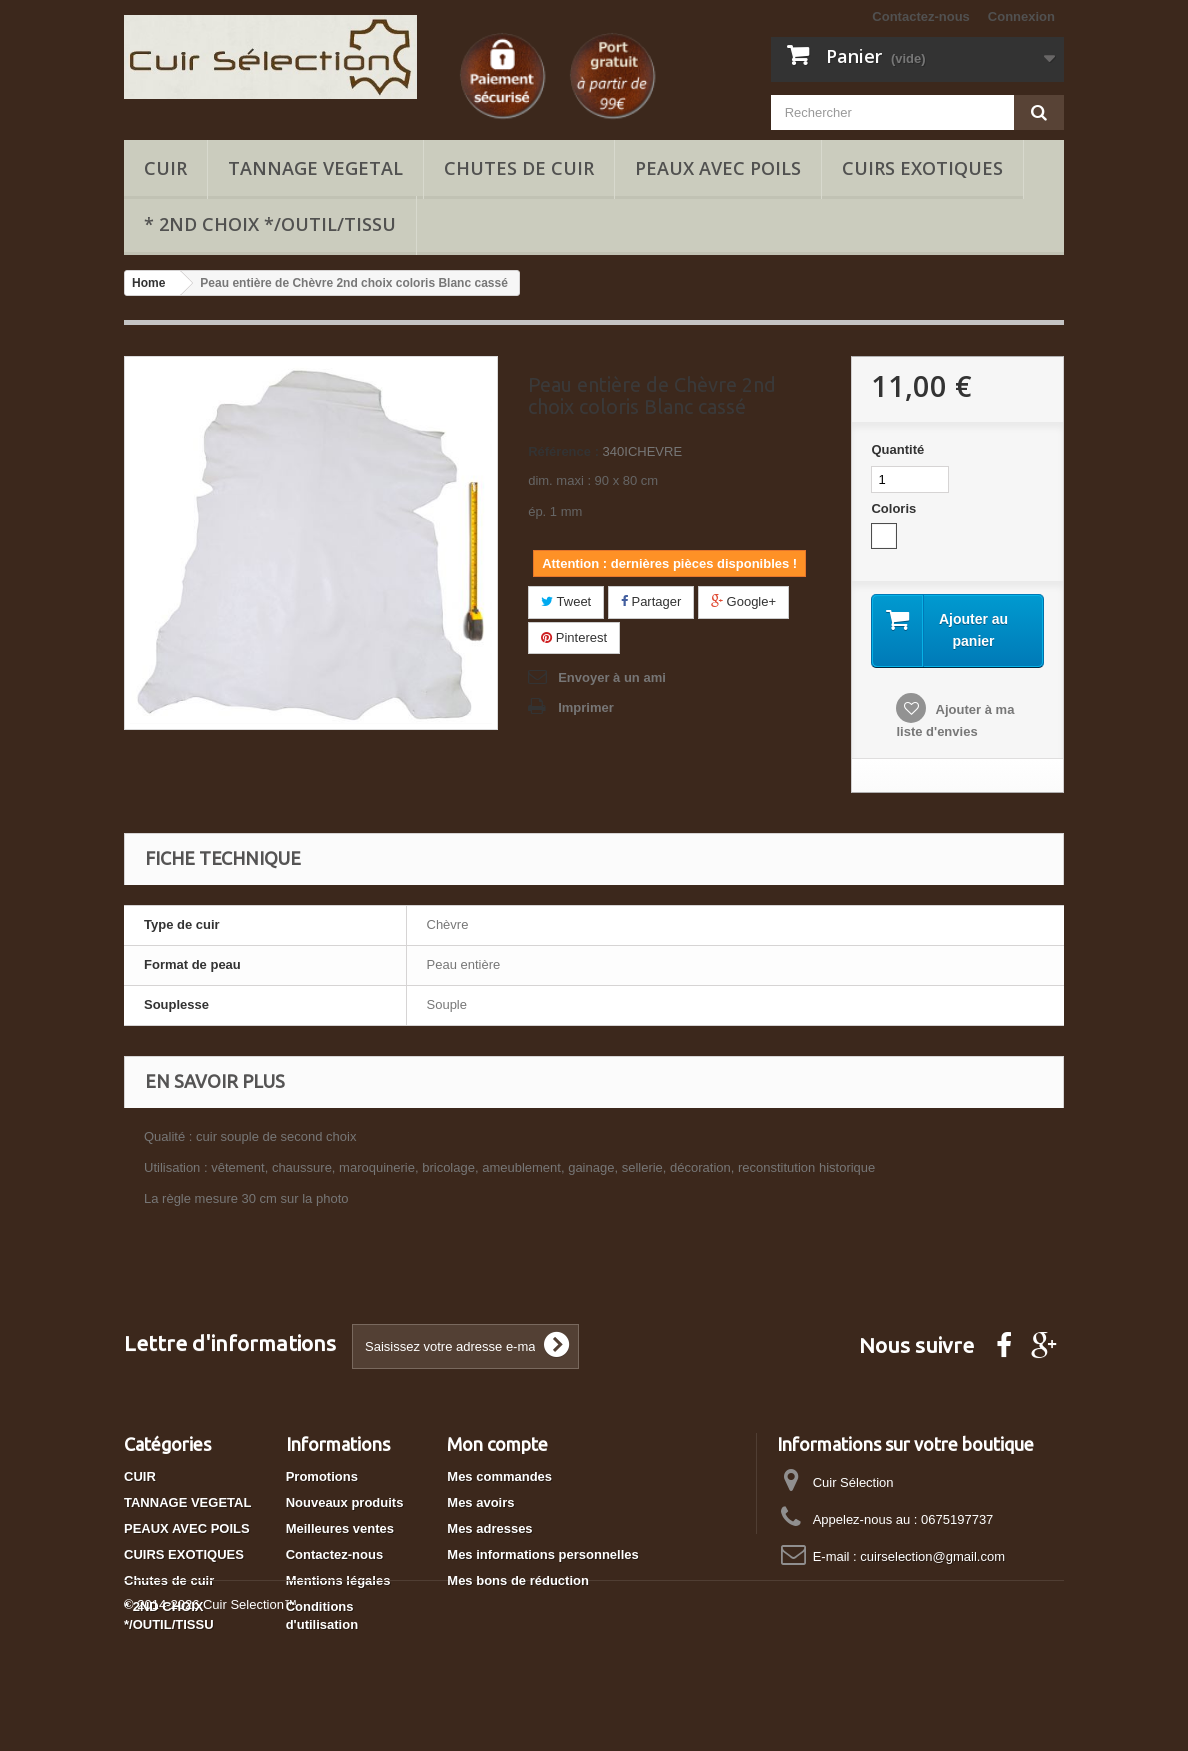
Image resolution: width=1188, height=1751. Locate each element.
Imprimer (586, 707)
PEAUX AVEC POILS (718, 168)
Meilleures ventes (340, 1528)
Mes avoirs (480, 1502)
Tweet (566, 601)
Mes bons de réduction (518, 1580)
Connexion (1021, 16)
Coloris (895, 508)
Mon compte (497, 1444)
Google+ (743, 601)
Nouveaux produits (345, 1502)
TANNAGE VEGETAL (315, 168)
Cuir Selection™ (250, 1696)
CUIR (165, 168)
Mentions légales (338, 1580)
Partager (651, 601)
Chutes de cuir (519, 168)
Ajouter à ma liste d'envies (955, 720)
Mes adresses (489, 1528)
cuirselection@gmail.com (932, 1556)
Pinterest (574, 637)
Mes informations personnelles (542, 1554)
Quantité (897, 449)
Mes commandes (499, 1476)
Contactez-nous (921, 16)
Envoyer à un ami (612, 677)
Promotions (322, 1476)
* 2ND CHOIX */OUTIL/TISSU (270, 224)
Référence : (563, 451)
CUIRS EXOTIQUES (922, 168)
